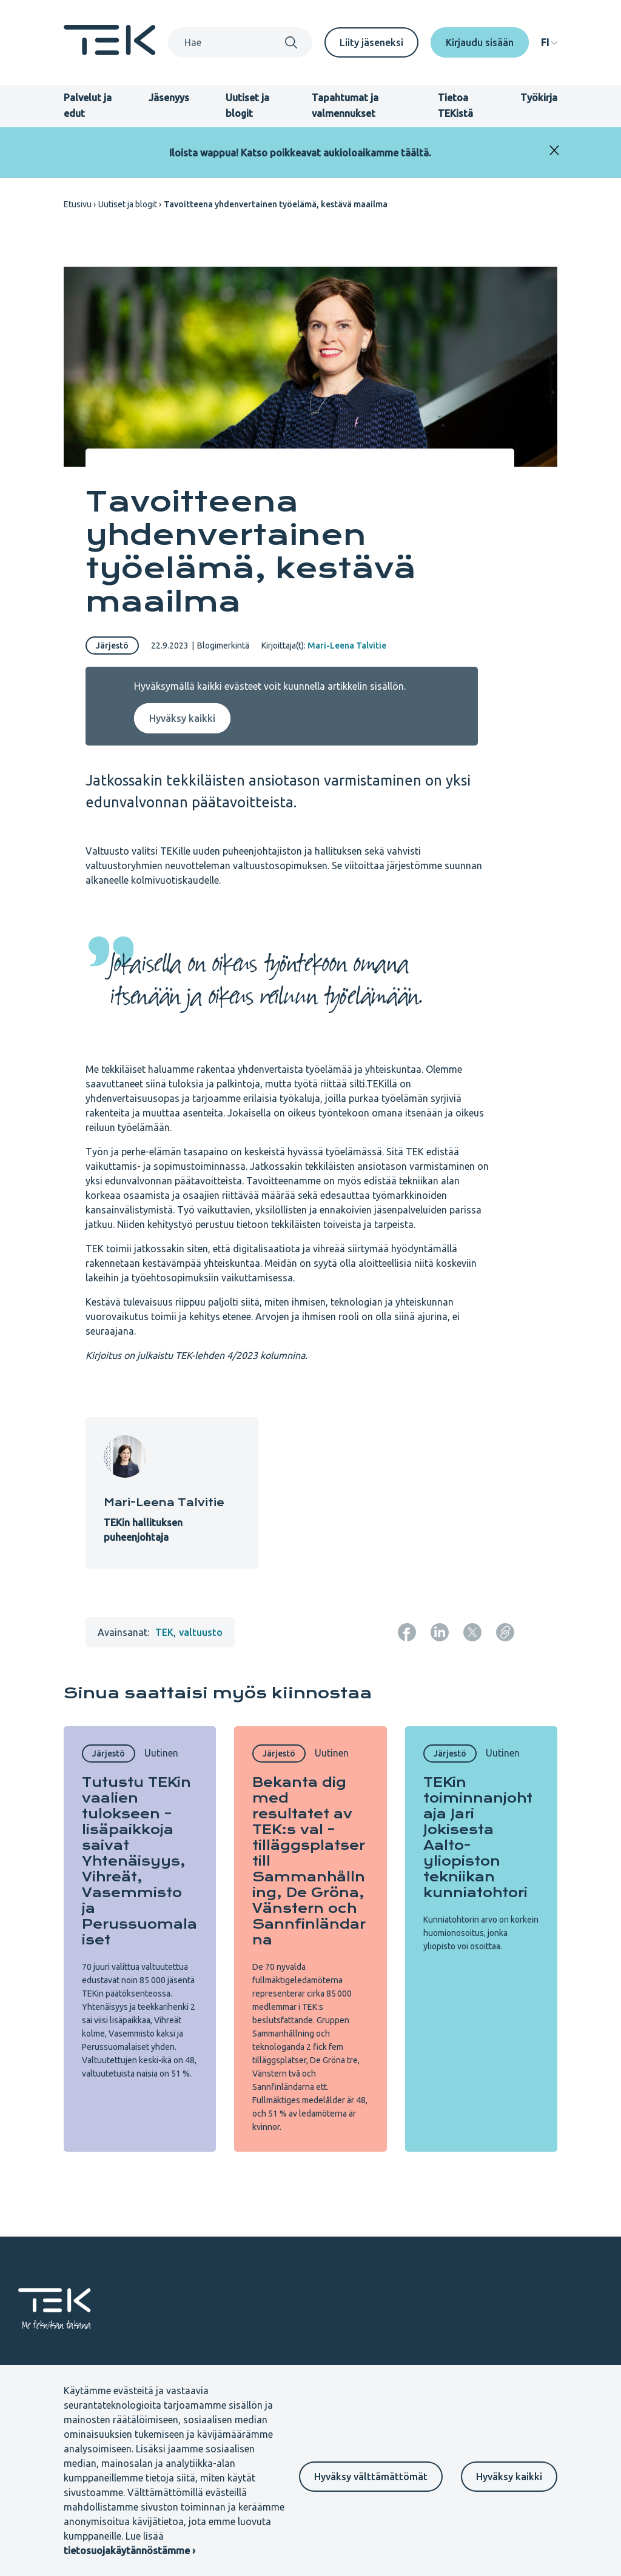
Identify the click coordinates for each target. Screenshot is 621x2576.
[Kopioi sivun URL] (505, 1632)
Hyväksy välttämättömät (371, 2476)
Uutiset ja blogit (127, 204)
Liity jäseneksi (371, 42)
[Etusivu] (110, 51)
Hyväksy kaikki (509, 2476)
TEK (164, 1632)
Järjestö (112, 645)
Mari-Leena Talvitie (346, 645)
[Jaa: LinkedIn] (440, 1632)
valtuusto (201, 1632)
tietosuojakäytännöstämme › (129, 2550)
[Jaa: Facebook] (407, 1632)
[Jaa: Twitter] (472, 1632)
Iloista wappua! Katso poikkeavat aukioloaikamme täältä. (300, 152)
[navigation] (549, 42)
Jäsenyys (169, 97)
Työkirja (538, 97)
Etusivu (78, 204)
